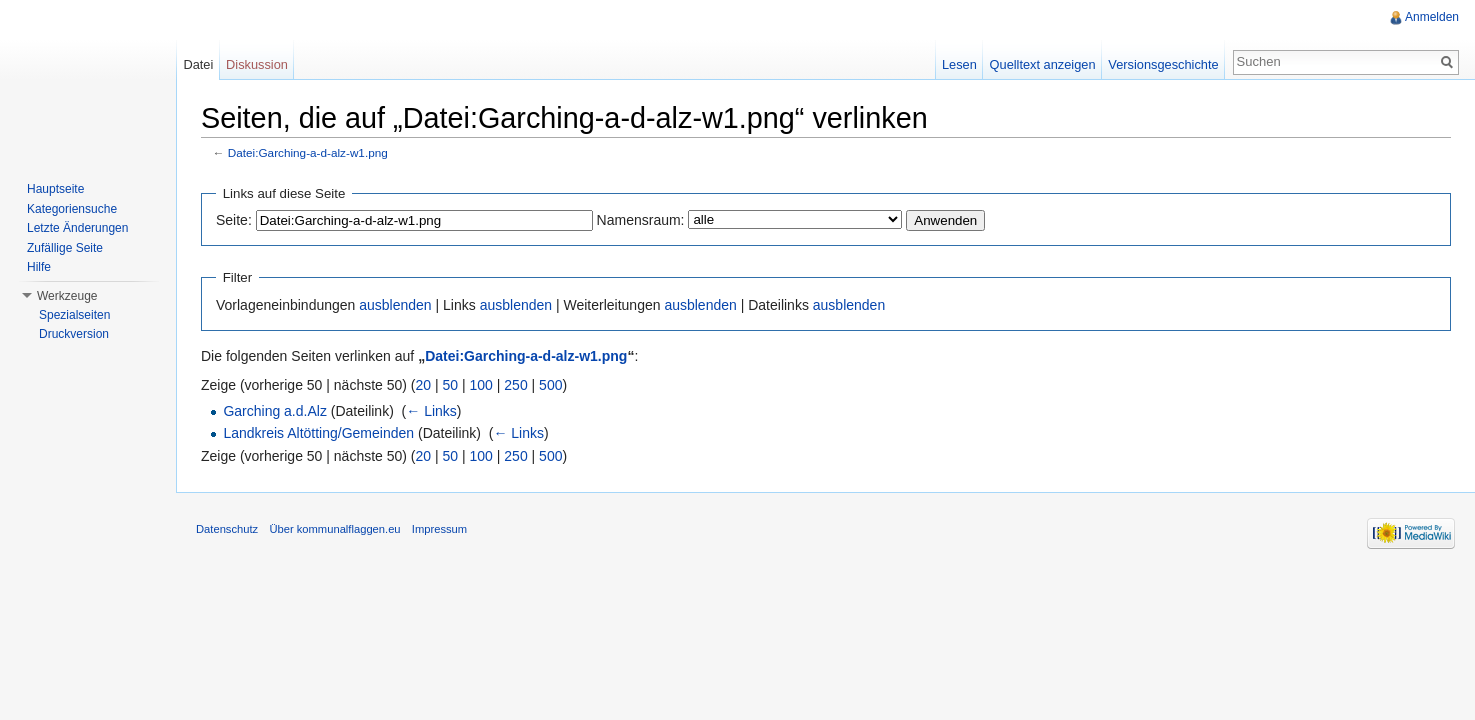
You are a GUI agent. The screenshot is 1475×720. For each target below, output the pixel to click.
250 (515, 385)
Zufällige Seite (65, 248)
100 (481, 385)
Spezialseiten (74, 315)
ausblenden (395, 305)
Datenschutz (227, 529)
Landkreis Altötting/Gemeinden (318, 433)
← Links (431, 411)
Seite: (234, 220)
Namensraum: (641, 220)
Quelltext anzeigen (1043, 64)
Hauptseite (55, 189)
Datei (198, 64)
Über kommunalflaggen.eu (334, 529)
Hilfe (39, 267)
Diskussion (257, 64)
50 (451, 385)
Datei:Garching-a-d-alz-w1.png (308, 152)
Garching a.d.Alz (275, 411)
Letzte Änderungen (77, 228)
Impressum (439, 529)
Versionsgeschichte (1163, 64)
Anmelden (1432, 17)
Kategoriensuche (72, 209)
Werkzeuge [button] (67, 296)
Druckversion (74, 334)
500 (550, 385)
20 (424, 385)
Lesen (959, 64)
